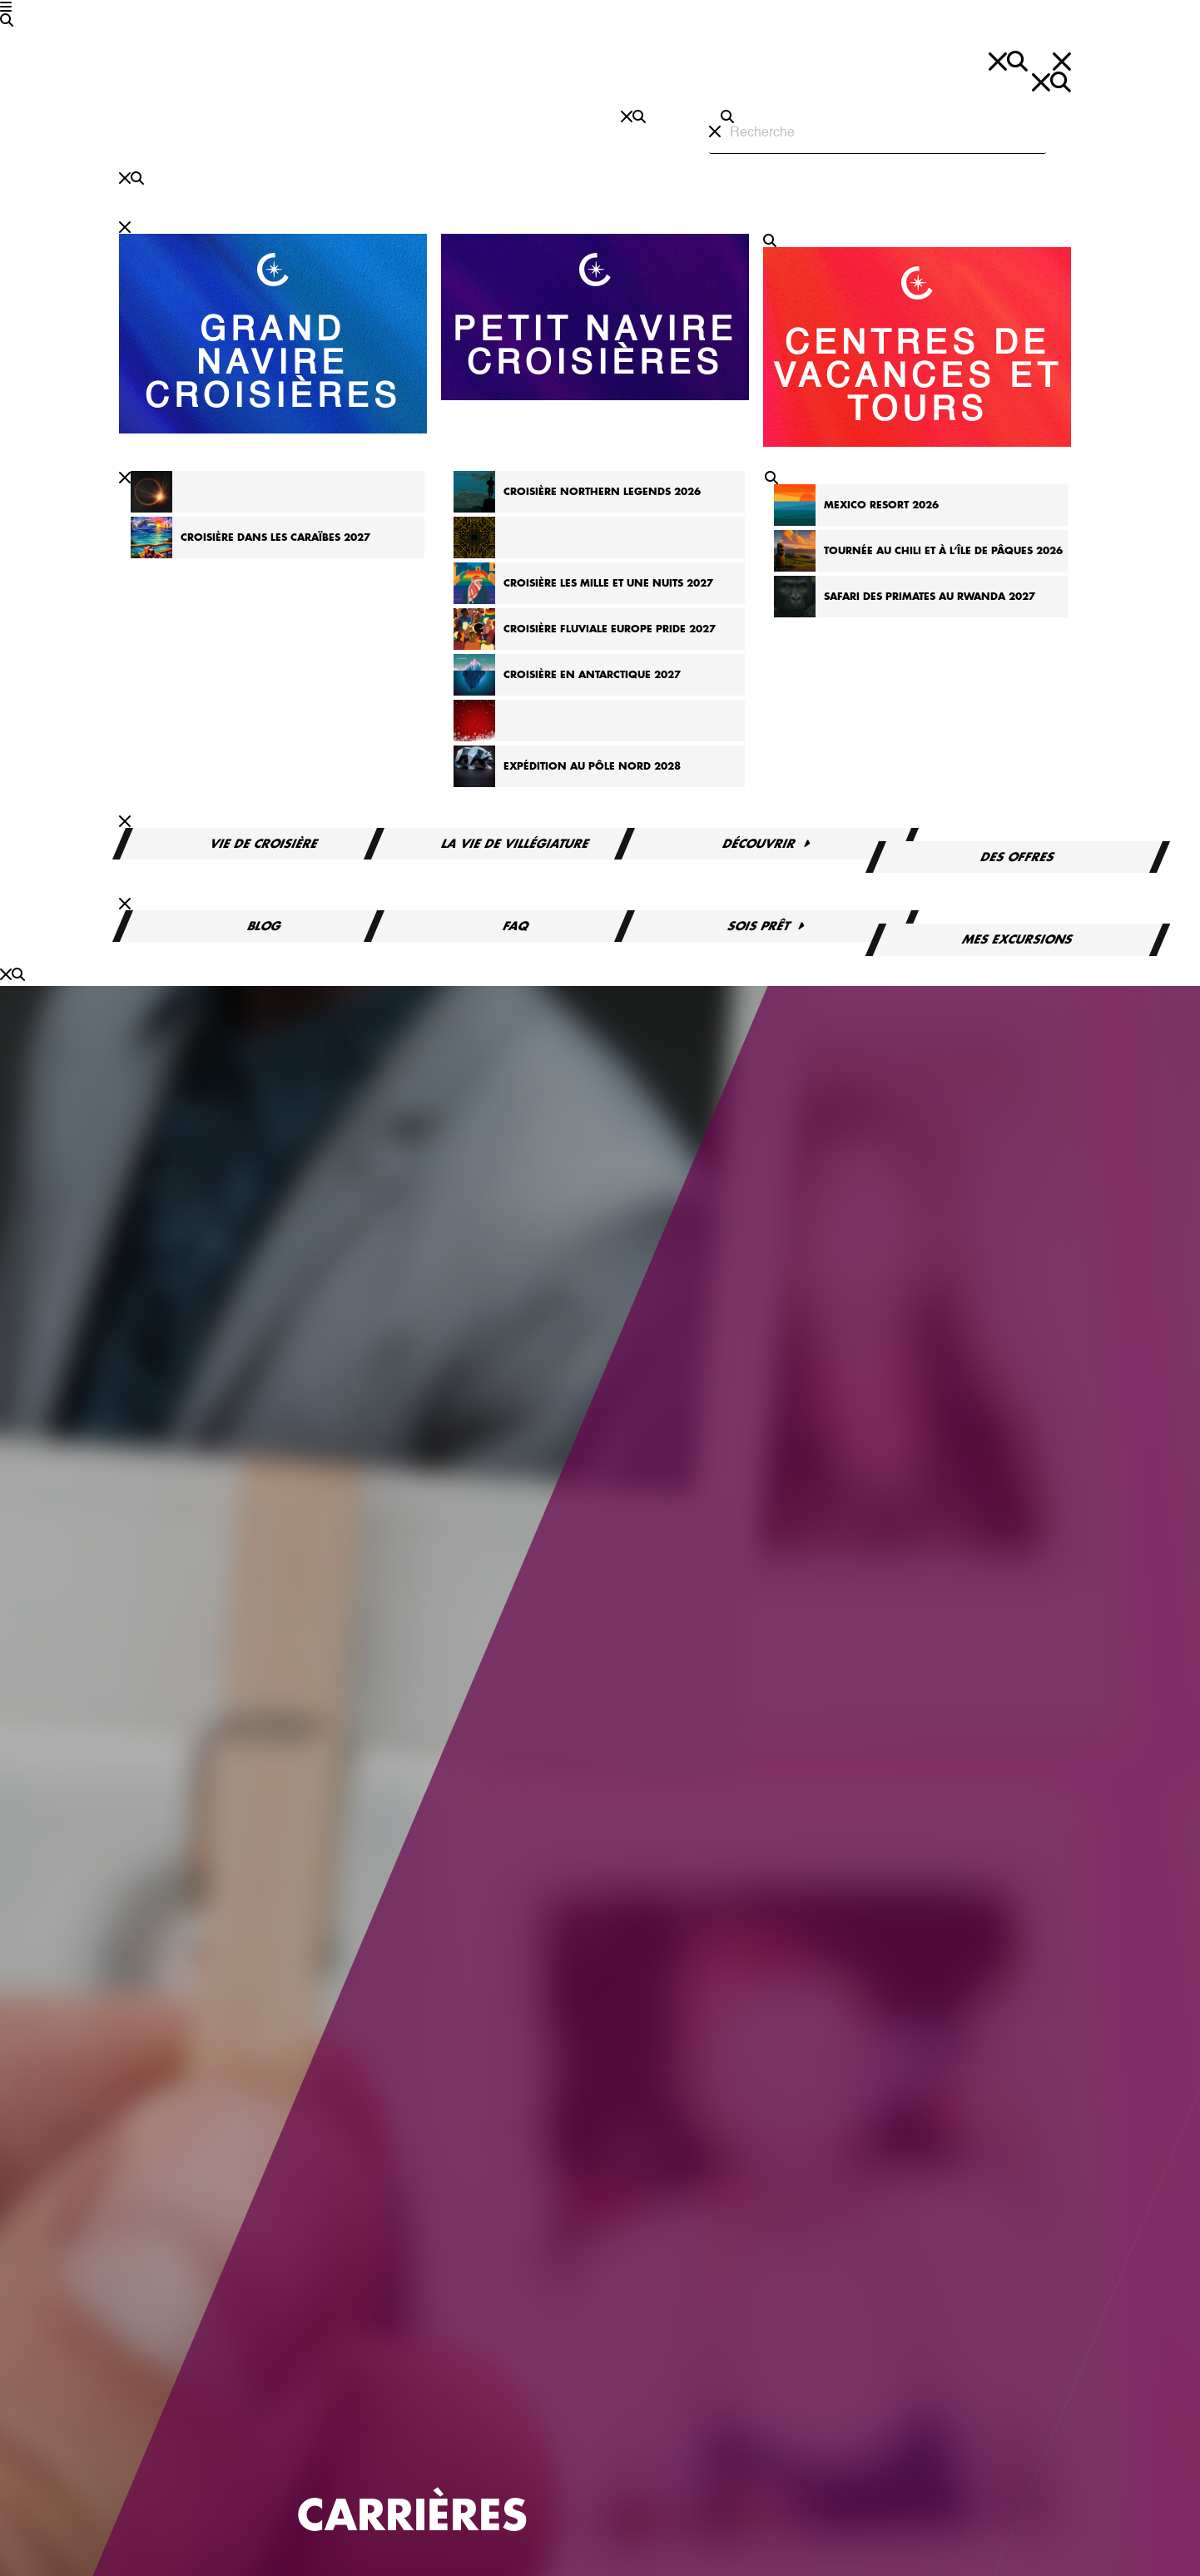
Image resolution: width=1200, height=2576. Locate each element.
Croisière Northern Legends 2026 (602, 492)
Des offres (1018, 857)
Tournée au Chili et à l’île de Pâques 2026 (943, 551)
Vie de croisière (265, 844)
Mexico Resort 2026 (881, 505)
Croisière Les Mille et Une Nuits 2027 (608, 583)
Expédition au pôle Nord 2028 (592, 766)
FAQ (516, 926)
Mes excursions (1017, 939)
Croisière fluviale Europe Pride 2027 (609, 629)
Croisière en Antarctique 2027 (592, 675)
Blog (264, 926)
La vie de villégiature (515, 844)
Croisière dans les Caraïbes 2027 (275, 537)
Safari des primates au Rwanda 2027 (929, 597)
